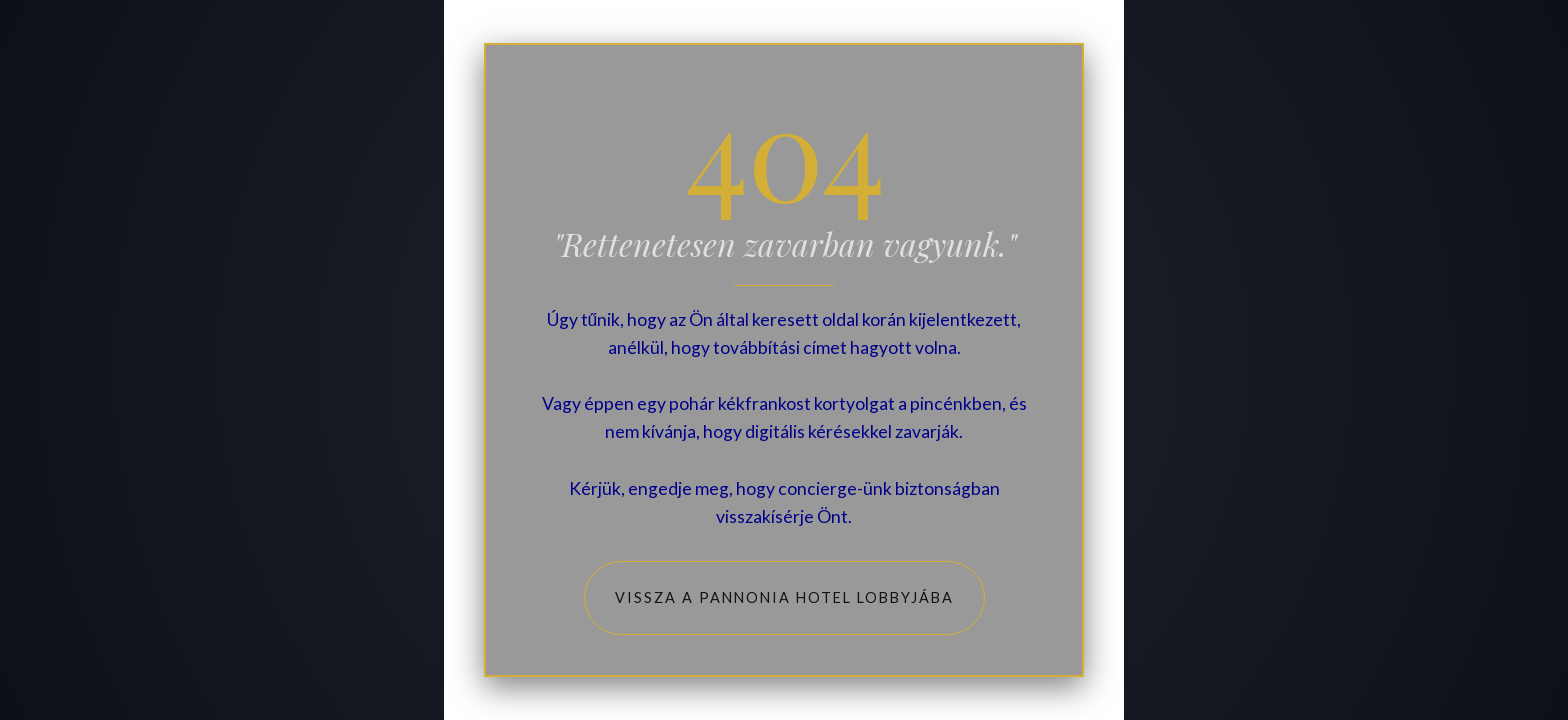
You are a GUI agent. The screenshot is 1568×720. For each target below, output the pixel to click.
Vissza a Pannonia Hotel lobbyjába (784, 597)
